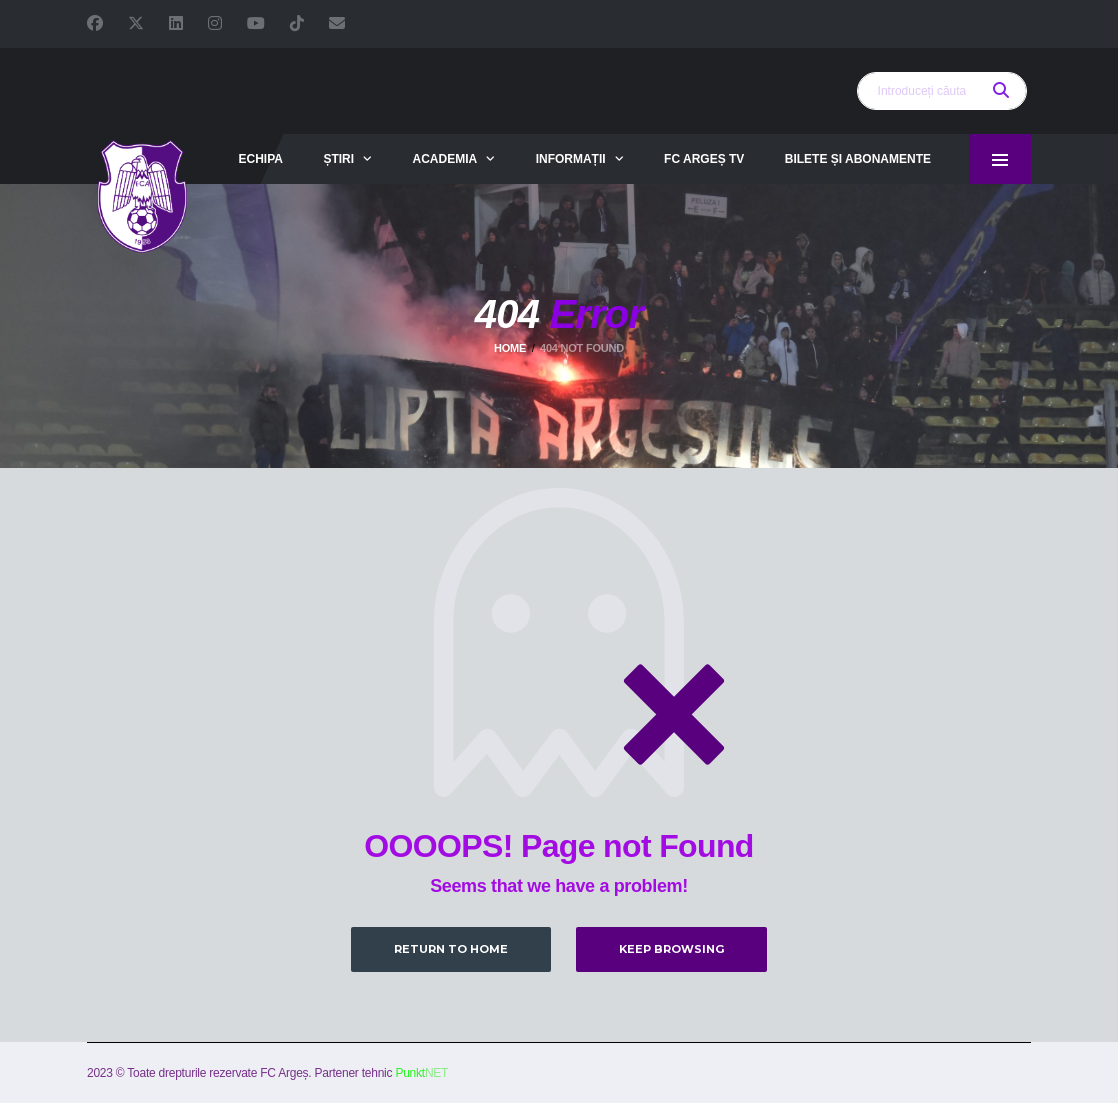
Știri (338, 159)
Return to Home (451, 949)
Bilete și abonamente (858, 159)
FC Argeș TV (704, 159)
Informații (571, 159)
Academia (445, 159)
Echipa (260, 159)
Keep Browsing (671, 949)
